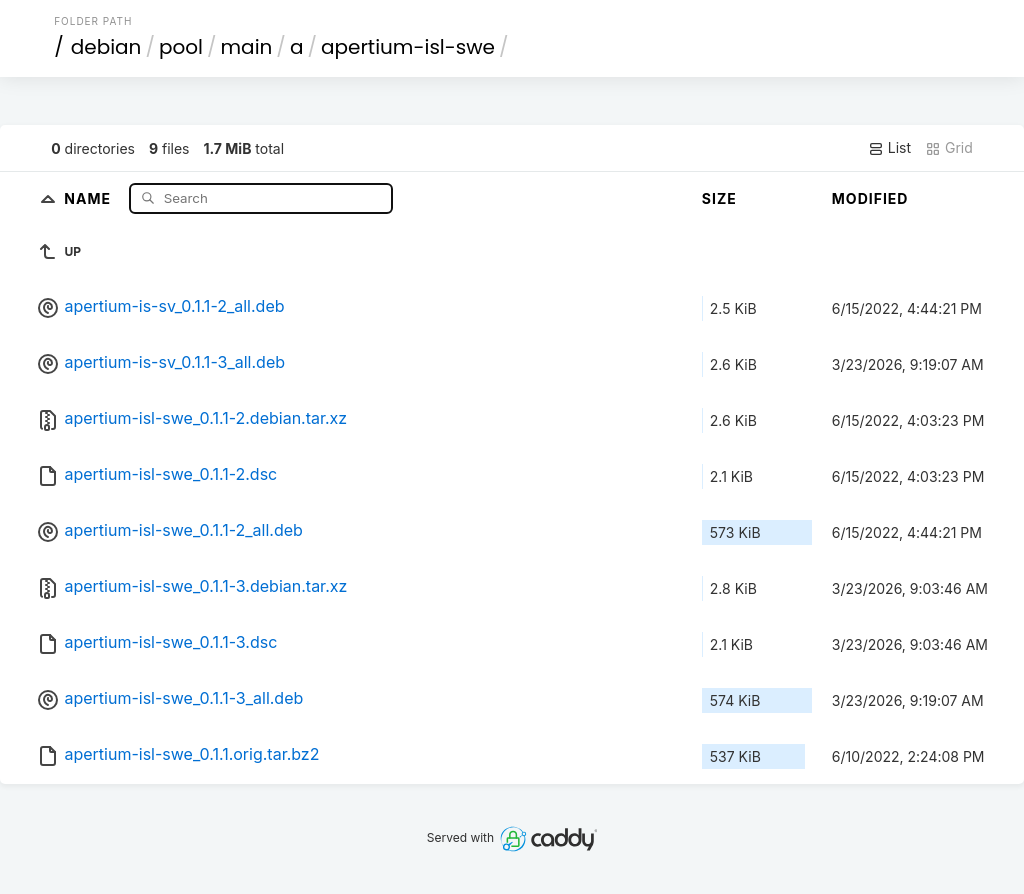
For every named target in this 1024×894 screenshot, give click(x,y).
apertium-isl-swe (408, 47)
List (889, 148)
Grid (949, 148)
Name (89, 197)
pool (181, 47)
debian (106, 47)
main (247, 47)
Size (719, 198)
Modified (870, 198)
